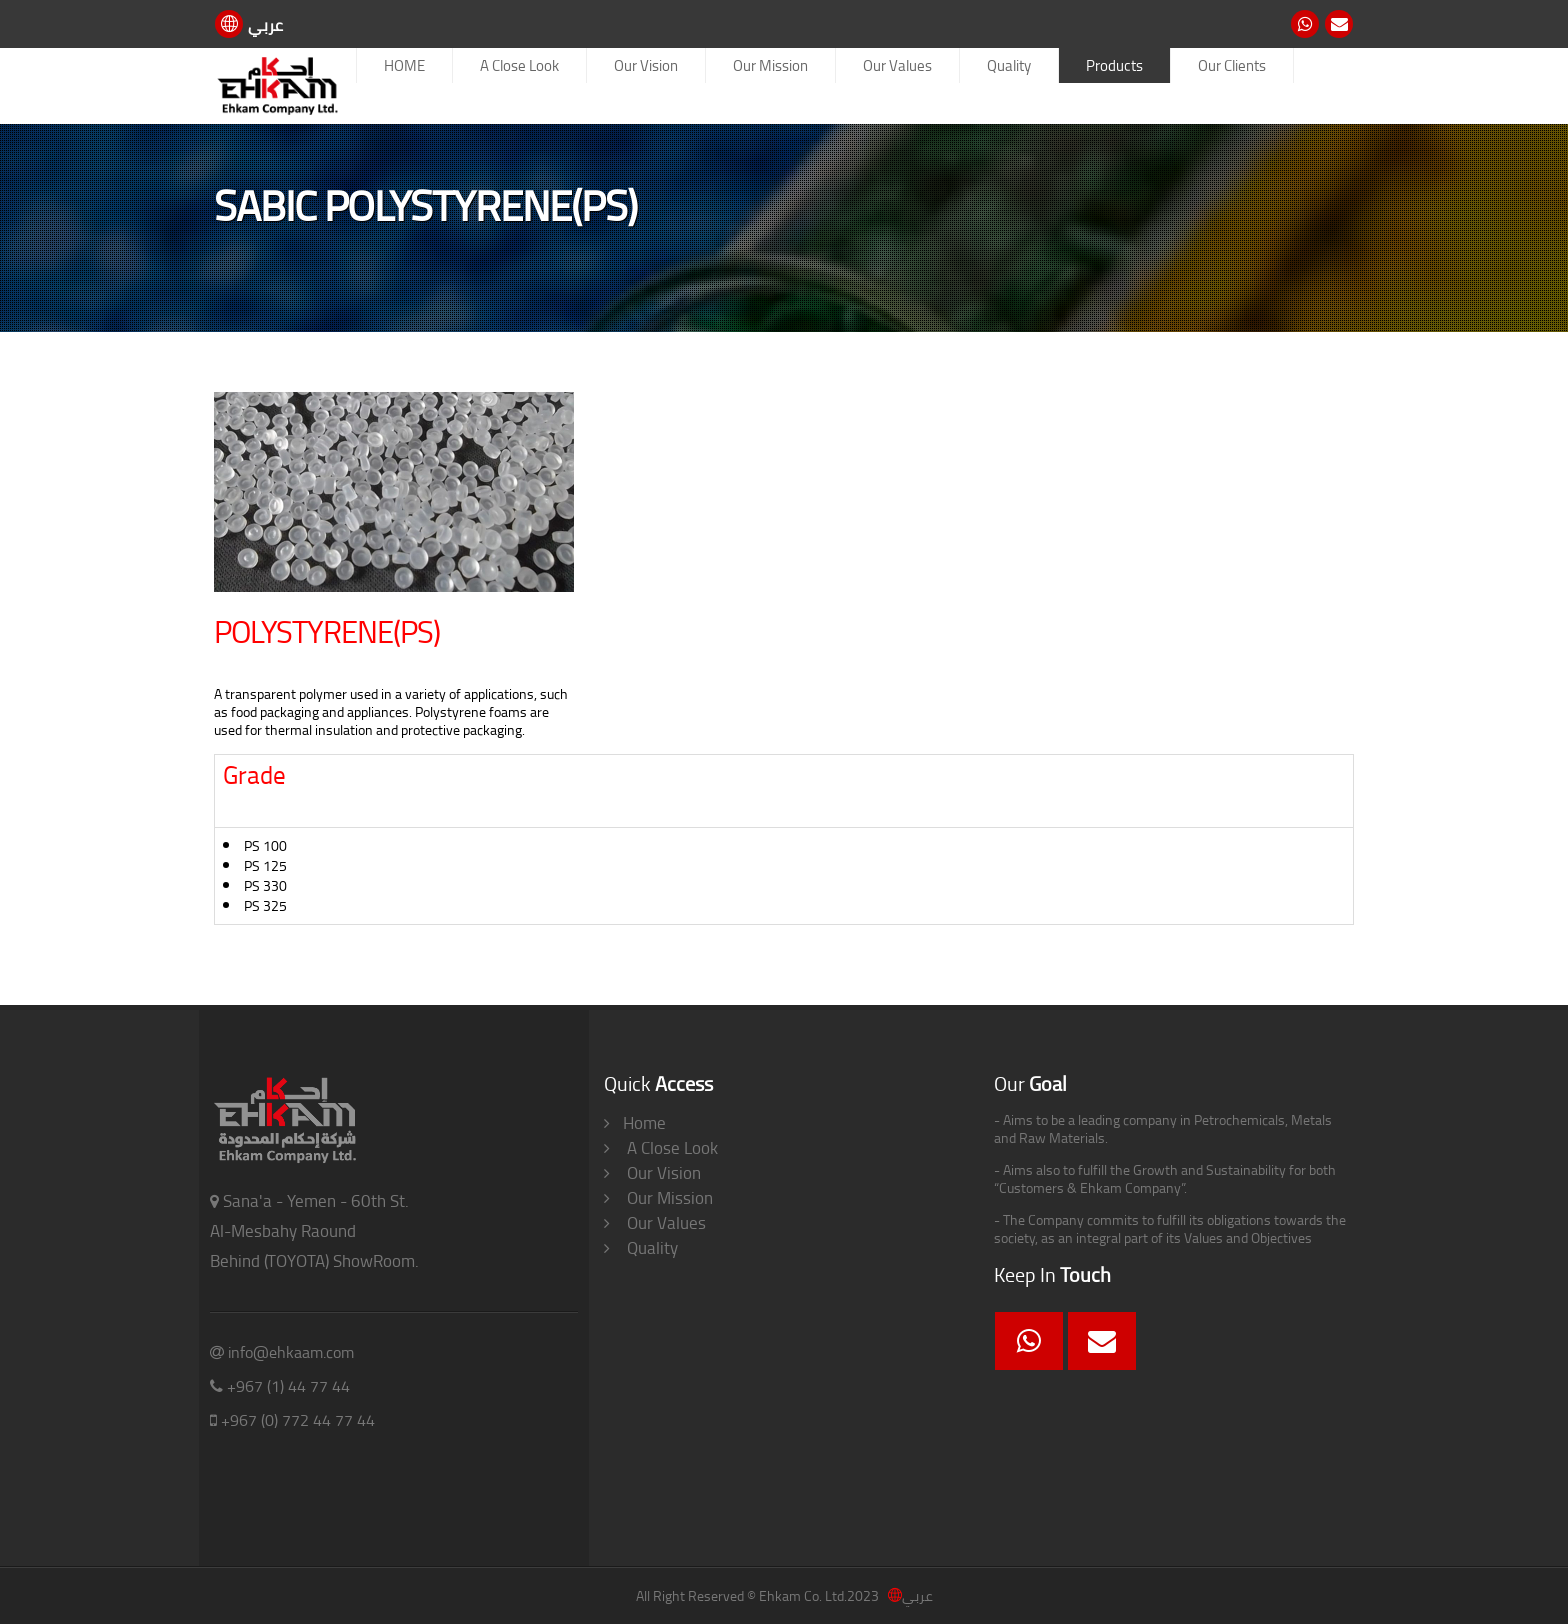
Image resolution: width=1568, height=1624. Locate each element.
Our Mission (770, 65)
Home (635, 1123)
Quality (1009, 65)
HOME (404, 65)
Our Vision (646, 65)
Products (1114, 65)
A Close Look (519, 65)
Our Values (897, 65)
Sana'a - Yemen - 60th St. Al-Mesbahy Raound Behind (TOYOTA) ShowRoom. (314, 1231)
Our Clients (1232, 65)
